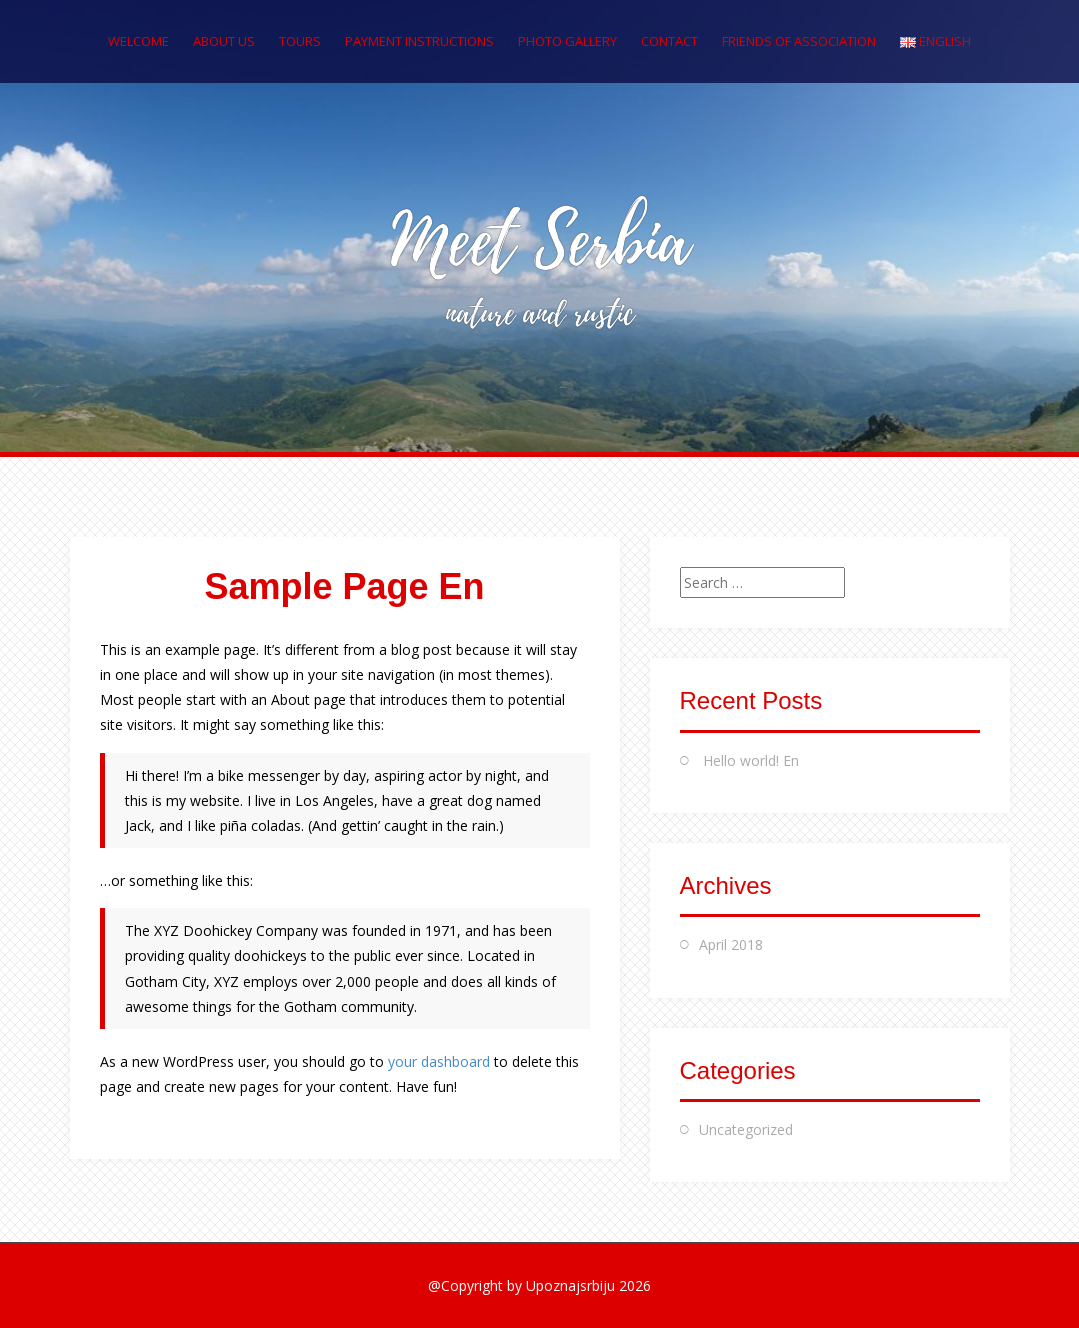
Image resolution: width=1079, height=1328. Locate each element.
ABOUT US (224, 41)
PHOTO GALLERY (567, 41)
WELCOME (138, 41)
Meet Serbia (540, 243)
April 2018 (731, 944)
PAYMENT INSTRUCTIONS (419, 41)
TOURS (300, 41)
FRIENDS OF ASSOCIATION (799, 41)
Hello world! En (751, 760)
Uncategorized (746, 1129)
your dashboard (439, 1061)
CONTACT (669, 41)
